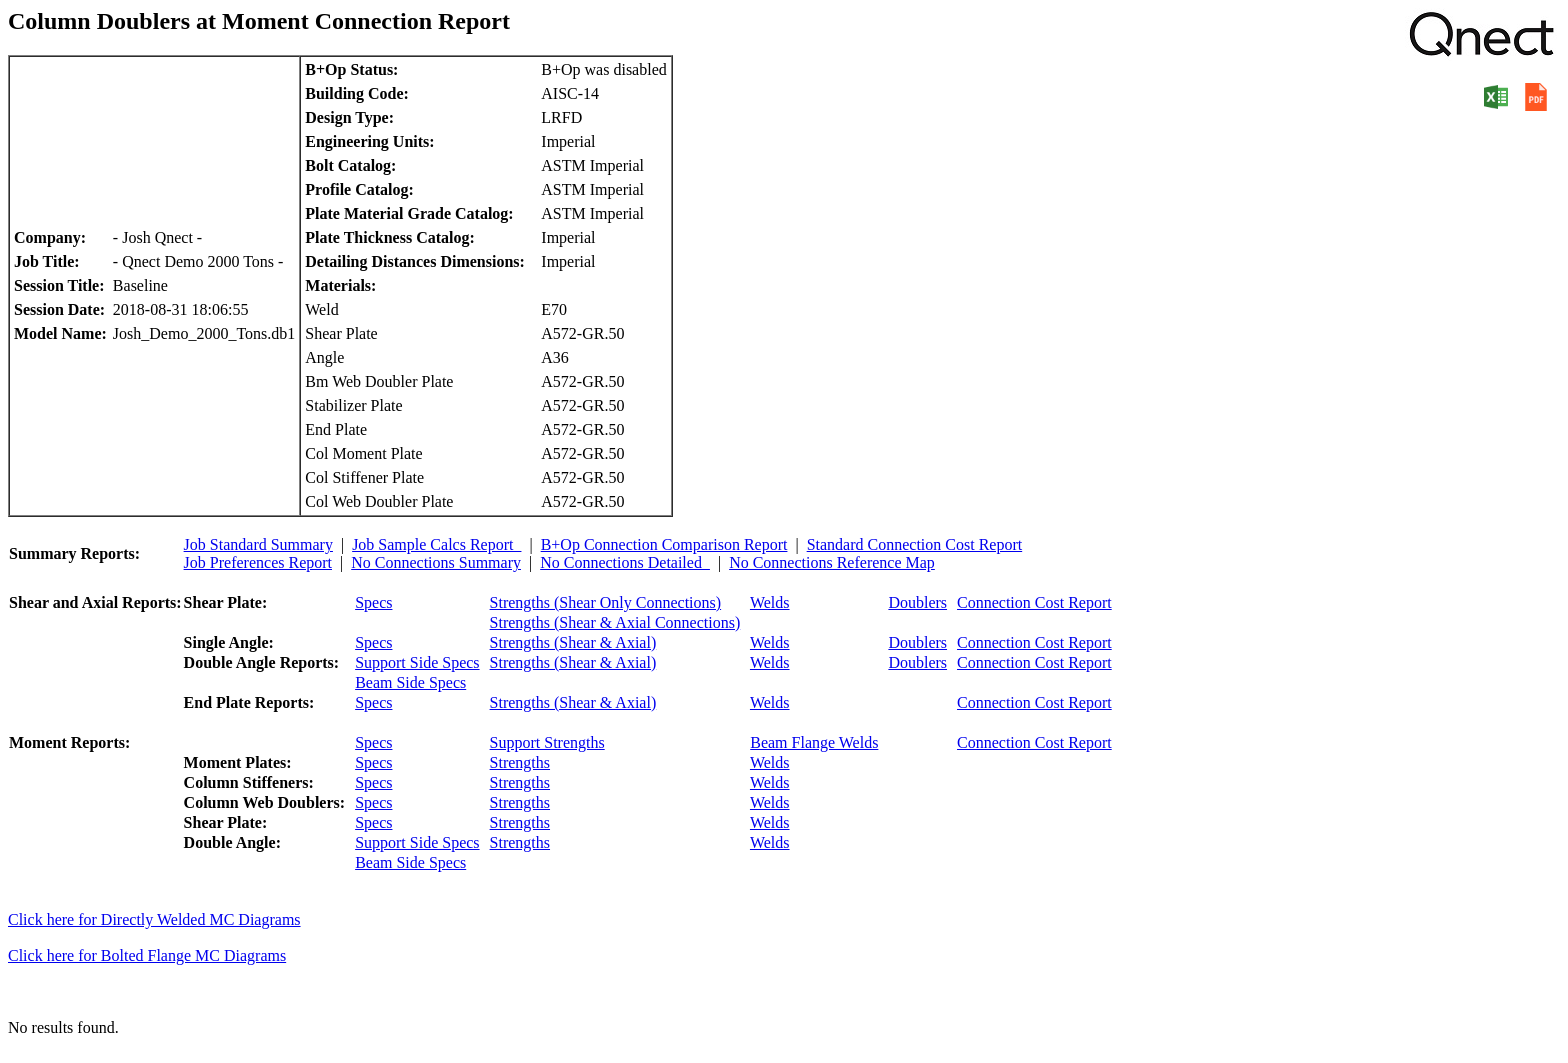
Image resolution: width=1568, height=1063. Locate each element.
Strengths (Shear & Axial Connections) (615, 622)
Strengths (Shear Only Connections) (606, 602)
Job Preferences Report (258, 562)
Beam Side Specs (410, 682)
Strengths (520, 762)
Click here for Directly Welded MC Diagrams (154, 919)
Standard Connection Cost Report (915, 544)
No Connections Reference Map (832, 562)
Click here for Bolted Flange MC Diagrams (147, 955)
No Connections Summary (436, 562)
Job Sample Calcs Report (436, 544)
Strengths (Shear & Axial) (573, 642)
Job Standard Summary (258, 544)
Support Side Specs (417, 662)
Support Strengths (547, 742)
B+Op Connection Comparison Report (664, 544)
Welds (770, 602)
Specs (373, 602)
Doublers (917, 602)
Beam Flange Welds (814, 742)
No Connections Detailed (625, 562)
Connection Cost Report (1034, 602)
